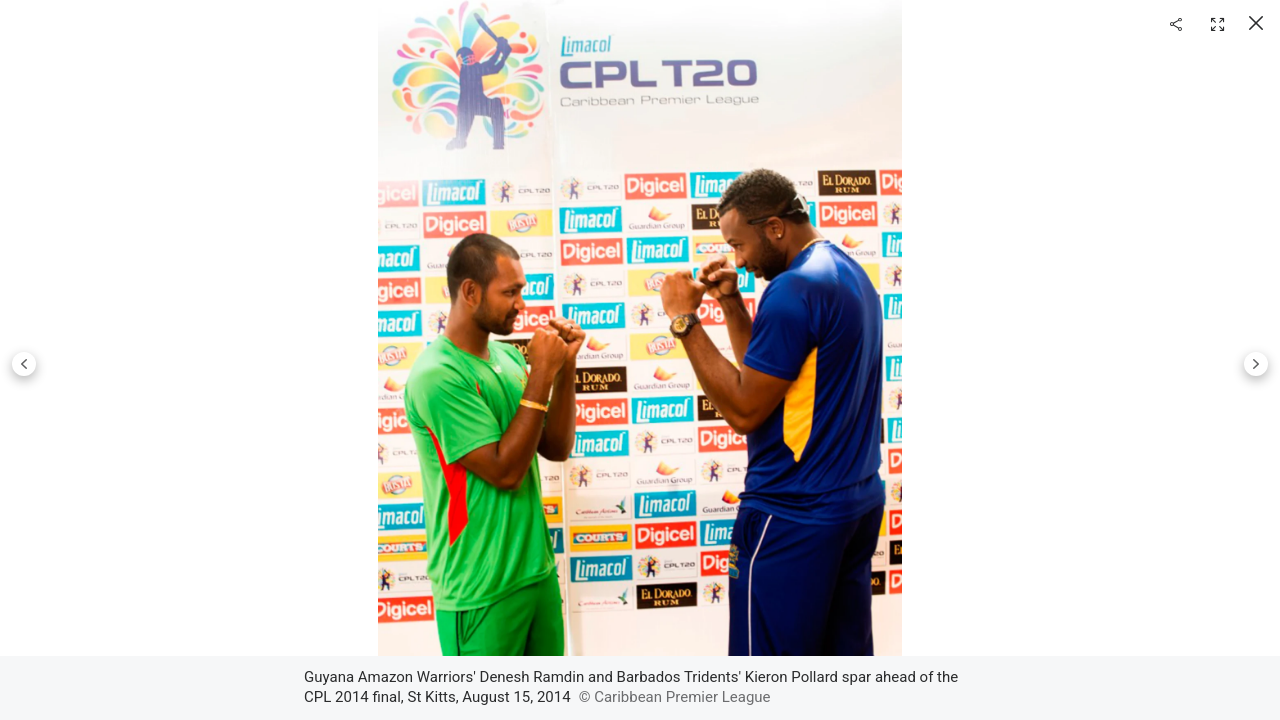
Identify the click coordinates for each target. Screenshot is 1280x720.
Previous (24, 364)
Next (1256, 364)
